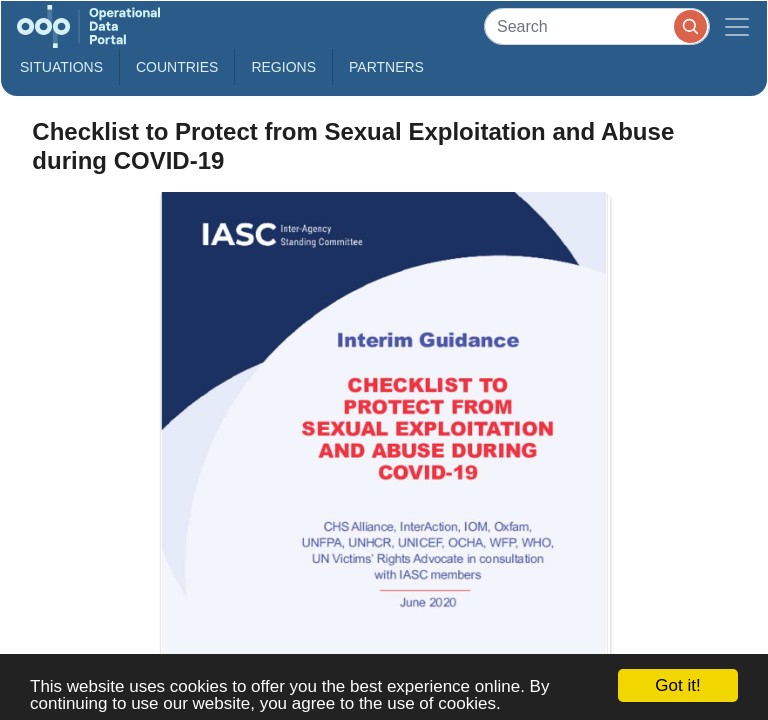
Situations (61, 67)
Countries (177, 67)
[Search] (597, 26)
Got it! (677, 685)
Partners (386, 67)
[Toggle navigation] (737, 26)
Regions (283, 67)
